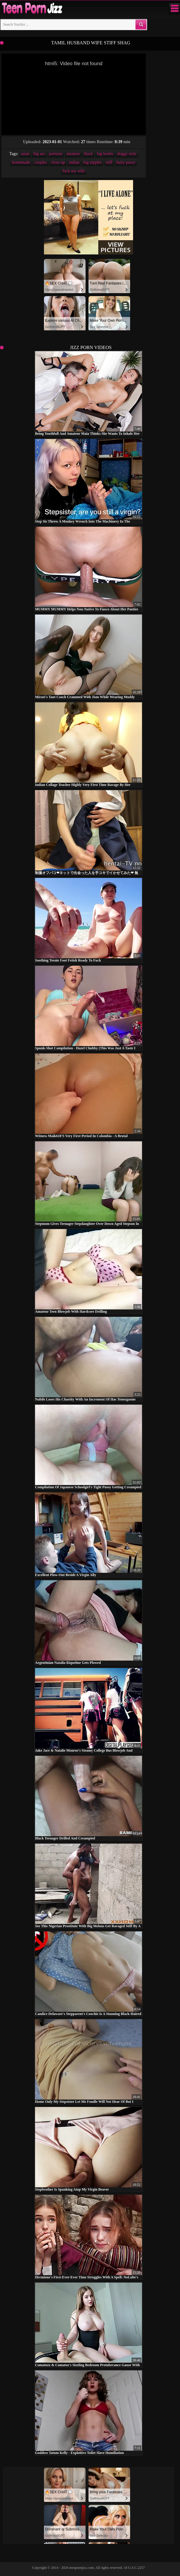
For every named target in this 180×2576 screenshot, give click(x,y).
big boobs (105, 153)
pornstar (55, 153)
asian (25, 153)
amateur (73, 153)
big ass (39, 153)
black (88, 153)
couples (40, 162)
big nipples (92, 162)
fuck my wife (74, 171)
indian (74, 162)
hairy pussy (125, 162)
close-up (58, 162)
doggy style (127, 153)
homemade (21, 162)
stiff (109, 162)
